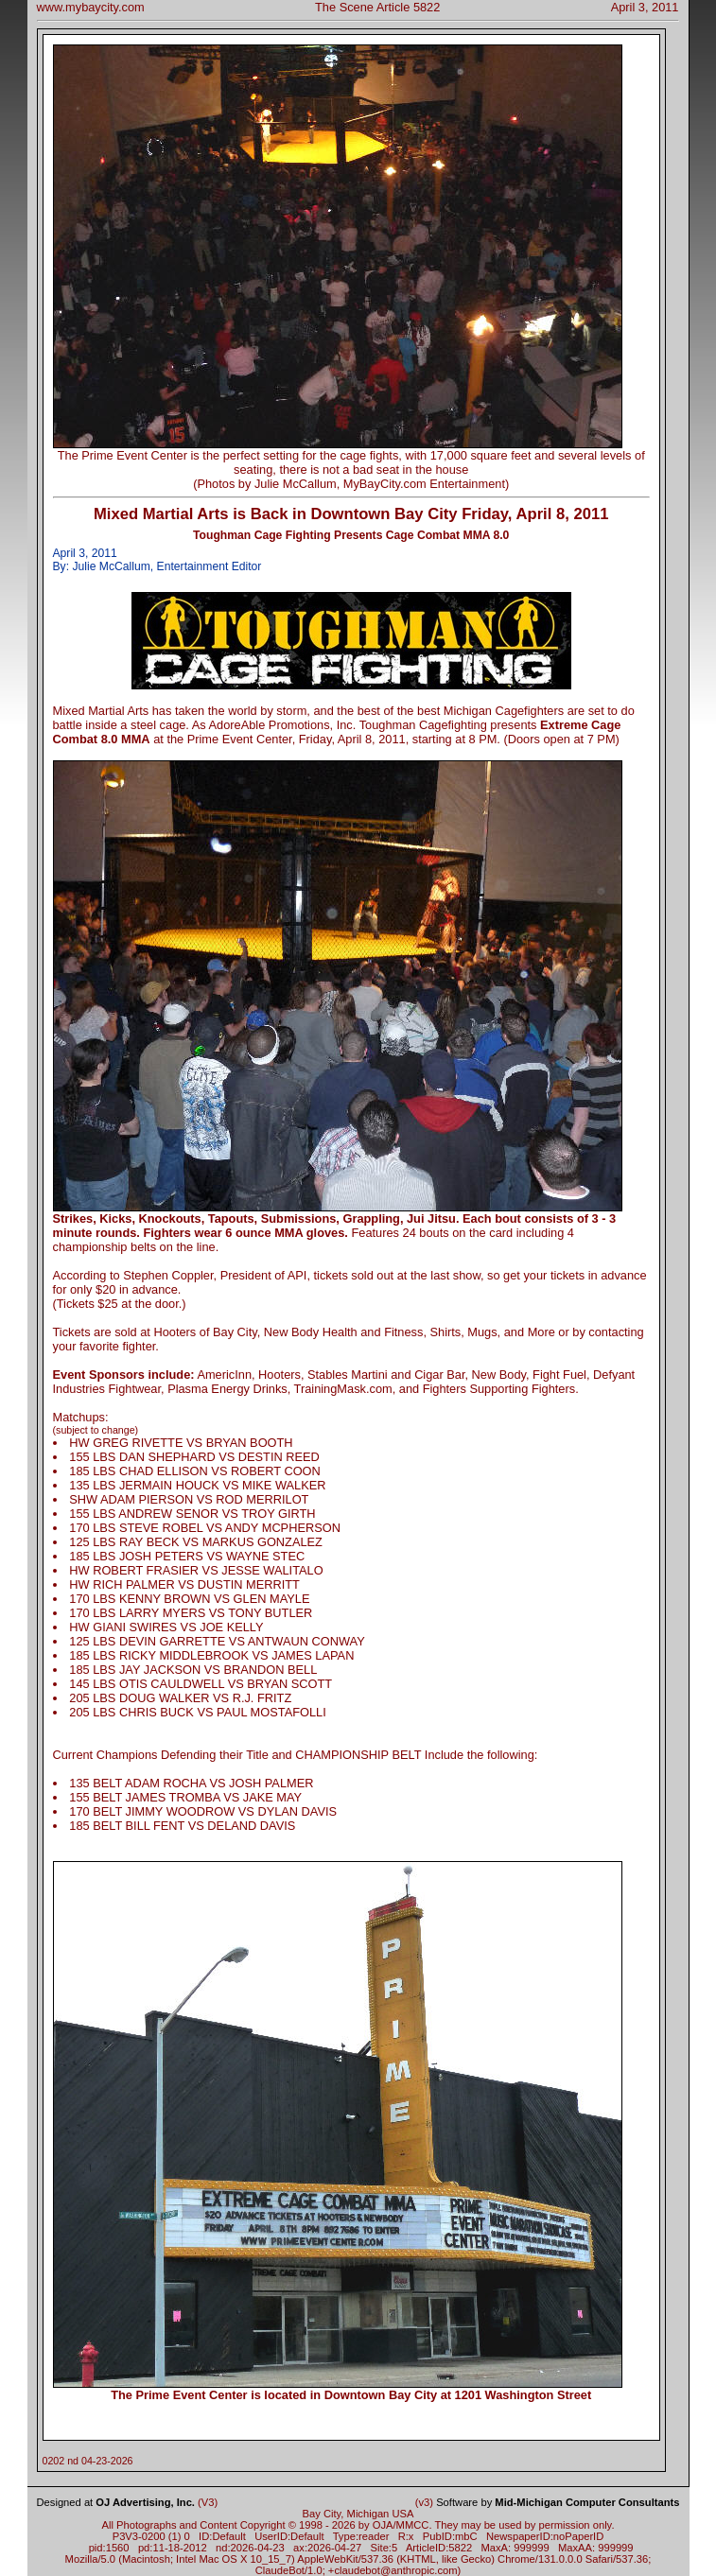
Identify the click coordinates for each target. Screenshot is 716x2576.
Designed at (116, 2502)
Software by (557, 2502)
